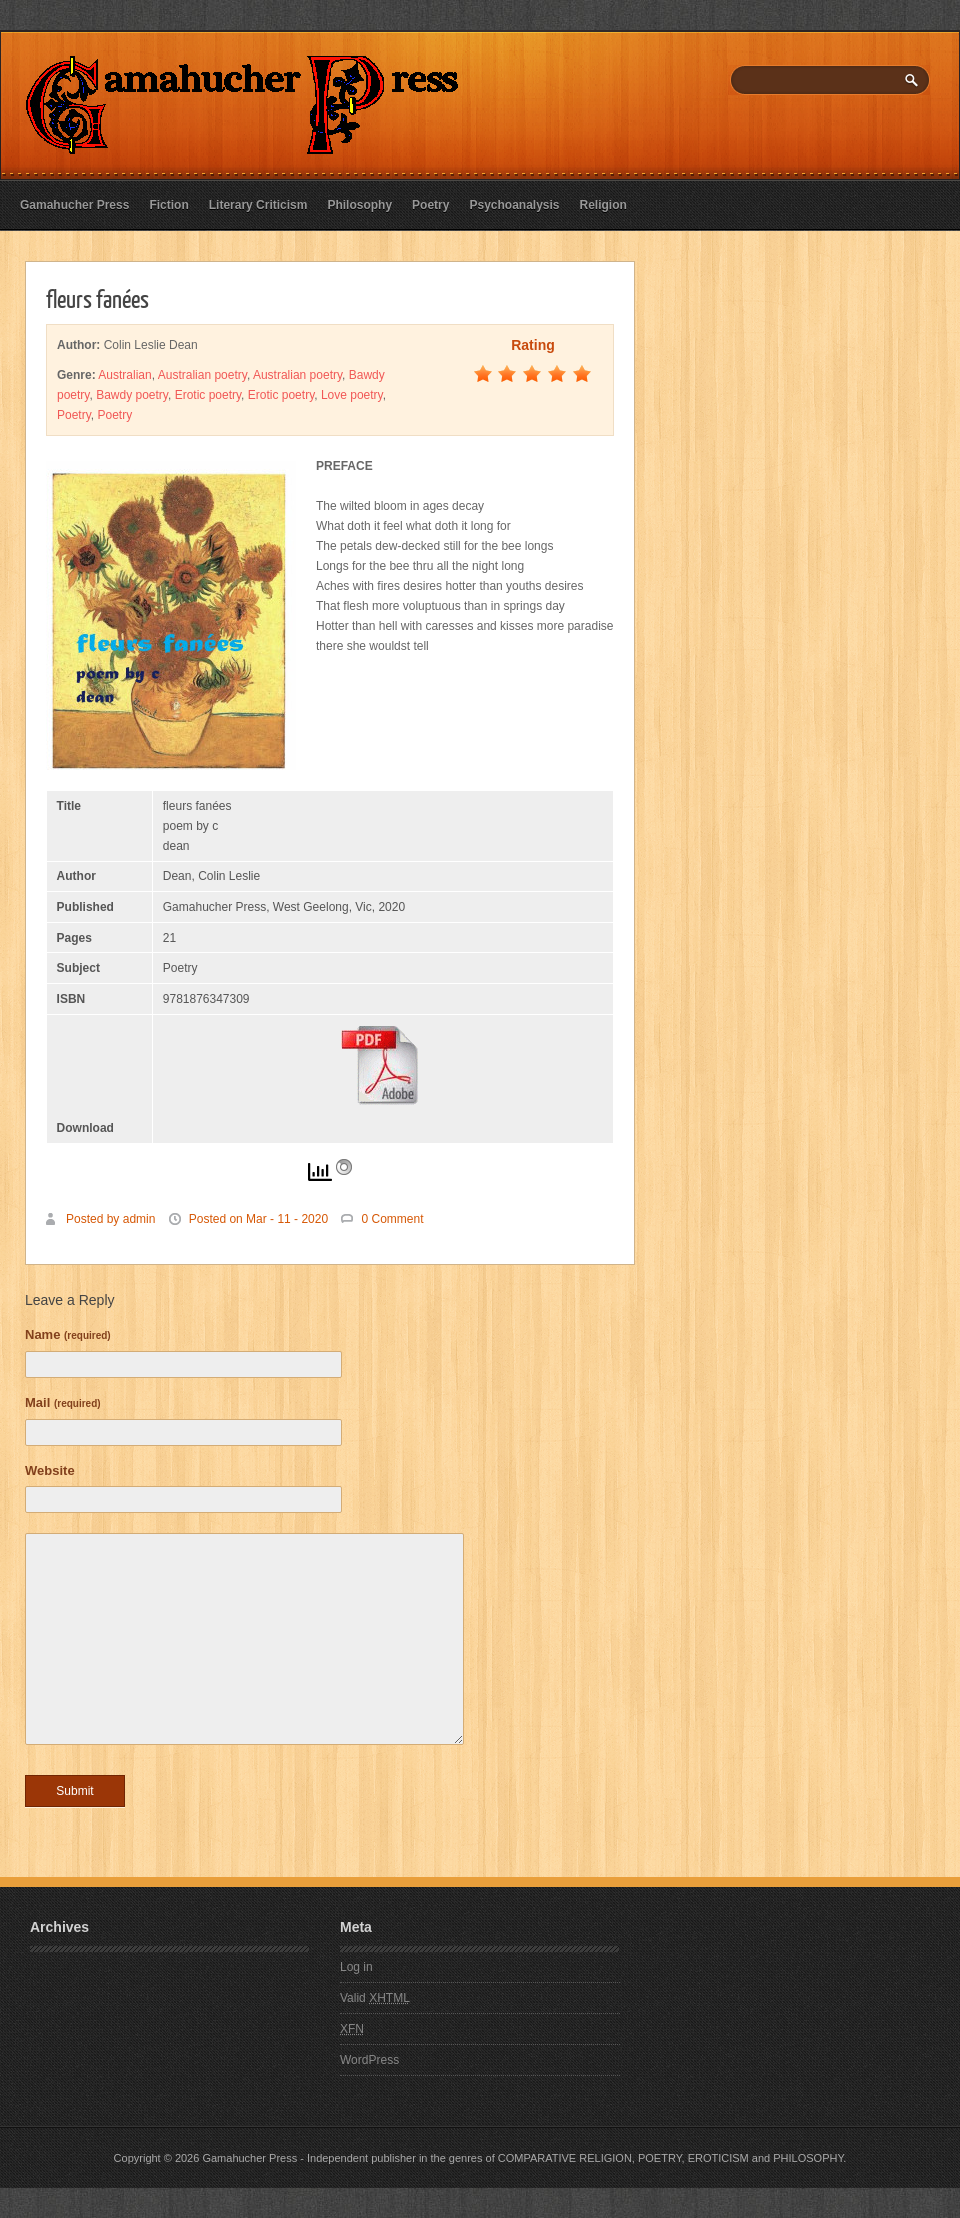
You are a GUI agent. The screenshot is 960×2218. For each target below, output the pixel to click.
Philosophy (359, 205)
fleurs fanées (97, 298)
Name (68, 1334)
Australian (124, 375)
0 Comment (392, 1219)
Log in (356, 1967)
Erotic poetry (208, 395)
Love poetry (352, 395)
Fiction (168, 205)
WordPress (369, 2060)
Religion (603, 205)
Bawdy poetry (132, 395)
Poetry (430, 205)
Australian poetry (202, 375)
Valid (375, 1998)
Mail (63, 1402)
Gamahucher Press (74, 205)
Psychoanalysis (514, 205)
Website (50, 1470)
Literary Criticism (258, 205)
